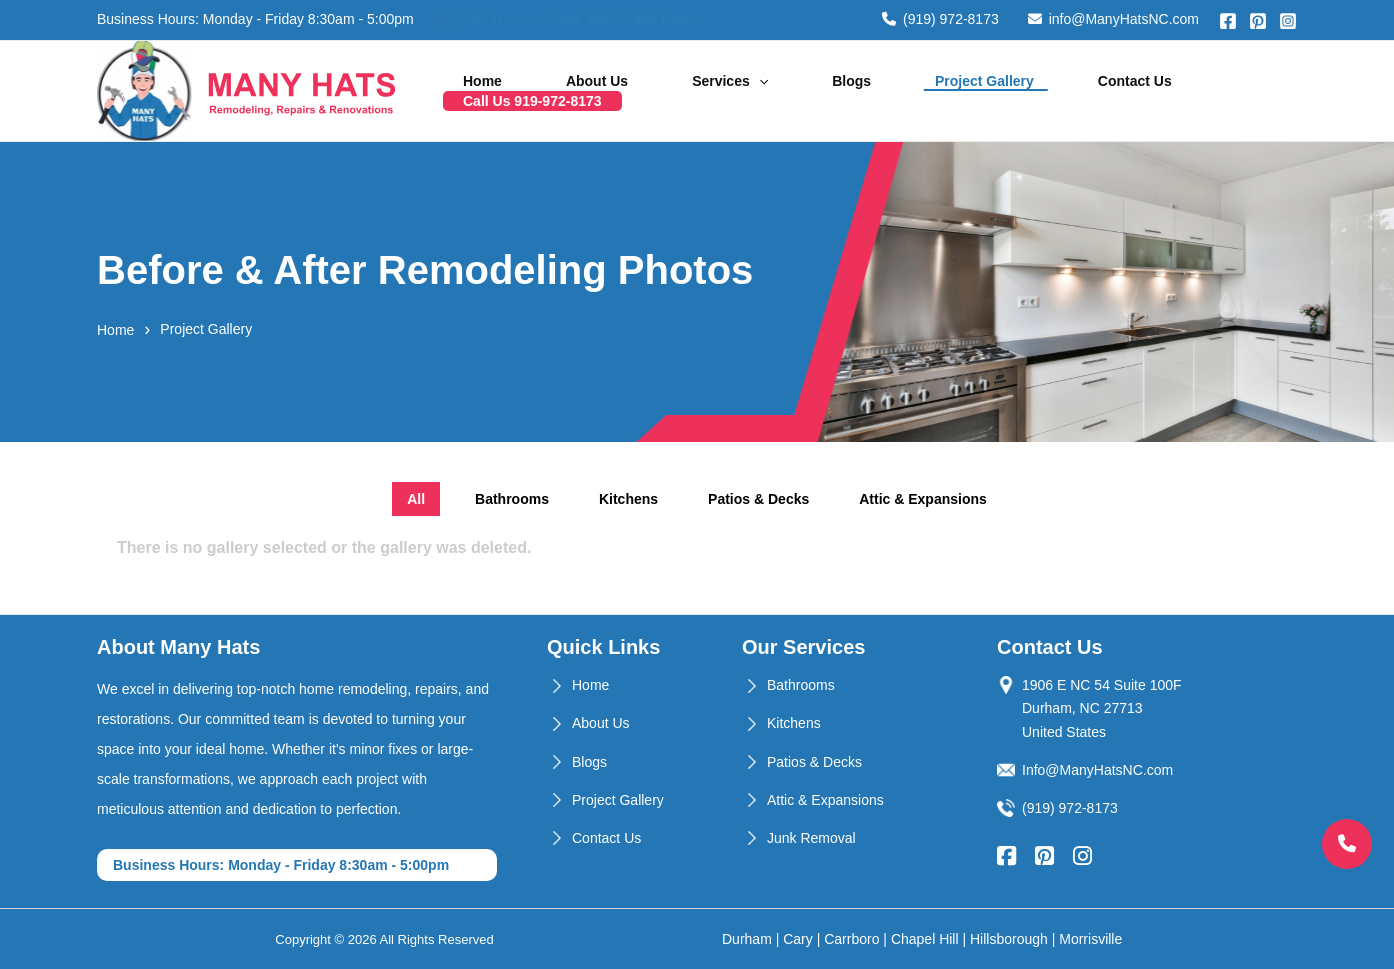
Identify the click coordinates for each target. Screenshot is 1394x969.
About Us (631, 91)
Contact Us (1065, 91)
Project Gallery (940, 91)
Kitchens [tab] (628, 499)
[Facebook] (1228, 21)
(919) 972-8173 (940, 19)
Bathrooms (801, 685)
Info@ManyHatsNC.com (1097, 770)
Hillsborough (1009, 939)
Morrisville (1090, 939)
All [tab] (416, 499)
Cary (798, 939)
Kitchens (794, 723)
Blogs (833, 91)
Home (542, 91)
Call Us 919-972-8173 (1208, 91)
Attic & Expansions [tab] (923, 499)
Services (738, 91)
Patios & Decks (814, 762)
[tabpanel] (697, 560)
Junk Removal (811, 838)
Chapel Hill (925, 939)
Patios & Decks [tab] (758, 499)
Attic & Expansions (825, 800)
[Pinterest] (1258, 21)
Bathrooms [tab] (512, 499)
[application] (766, 91)
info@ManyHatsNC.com (1113, 19)
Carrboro (851, 939)
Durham (747, 939)
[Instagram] (1288, 21)
